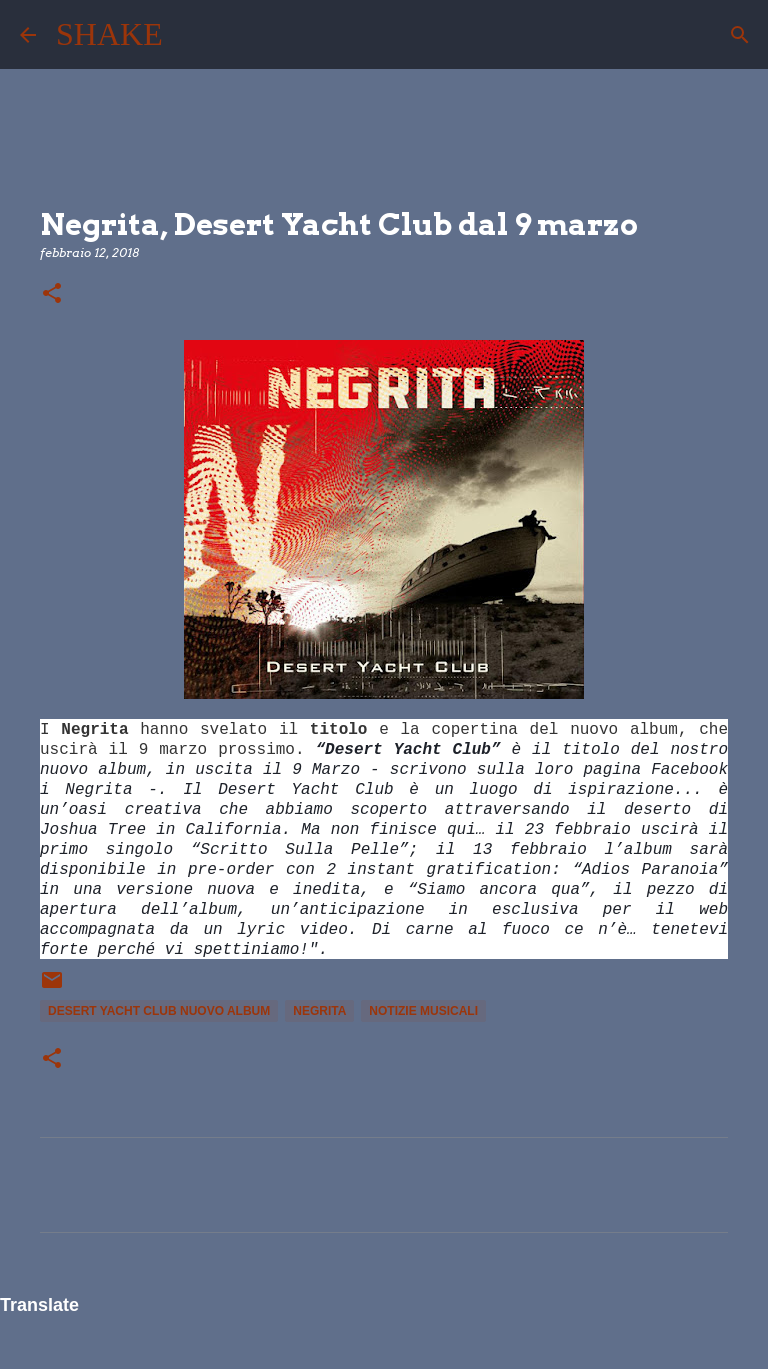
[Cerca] (191, 35)
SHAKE (109, 34)
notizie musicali (423, 1011)
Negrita (319, 1011)
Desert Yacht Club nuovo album (159, 1011)
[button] (52, 294)
